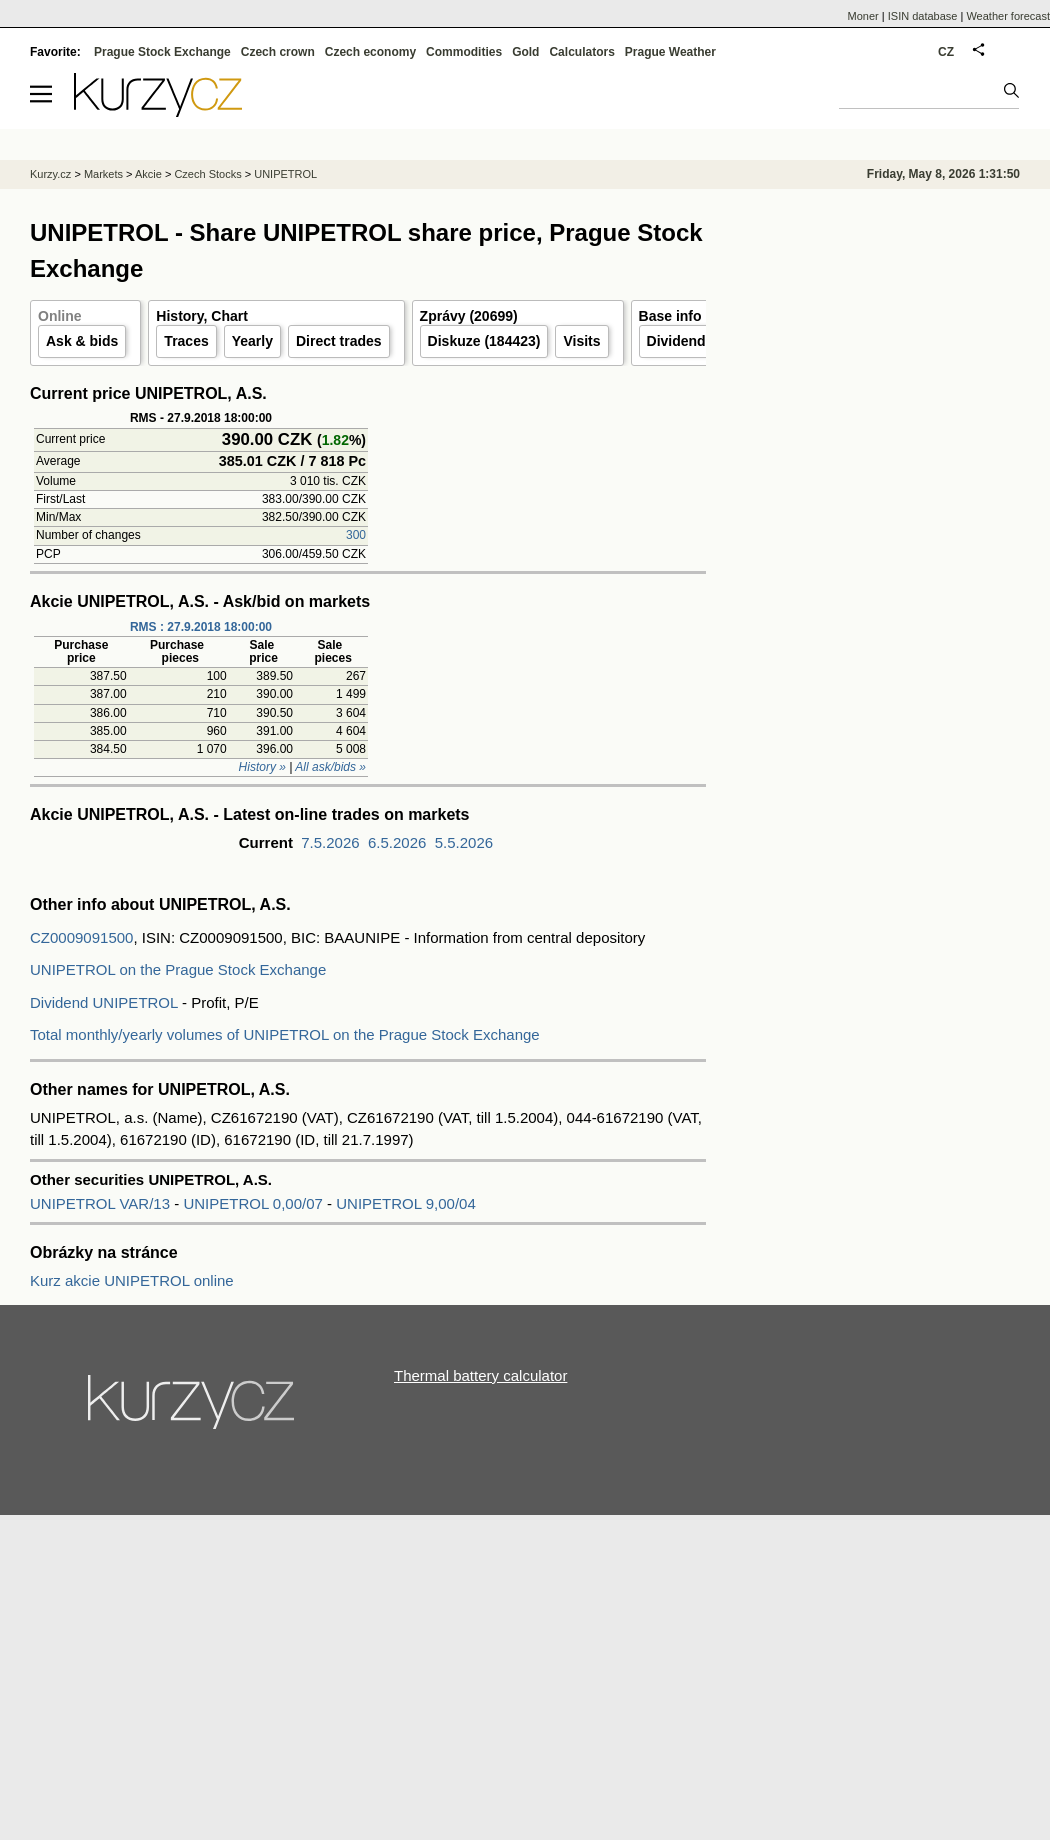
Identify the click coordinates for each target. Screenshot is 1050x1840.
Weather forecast (1008, 16)
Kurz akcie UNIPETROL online (132, 1280)
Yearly (252, 341)
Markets (103, 174)
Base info (670, 316)
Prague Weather (670, 52)
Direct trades (339, 341)
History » (262, 767)
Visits (581, 341)
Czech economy (370, 52)
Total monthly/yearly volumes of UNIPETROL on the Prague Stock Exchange (285, 1034)
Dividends (680, 341)
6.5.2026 (397, 842)
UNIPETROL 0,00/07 (255, 1203)
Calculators (581, 52)
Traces (186, 341)
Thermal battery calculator (480, 1375)
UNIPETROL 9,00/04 (406, 1203)
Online (60, 316)
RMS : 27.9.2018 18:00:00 (201, 627)
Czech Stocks (207, 174)
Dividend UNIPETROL (104, 1002)
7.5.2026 (330, 842)
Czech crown (278, 52)
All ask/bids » (330, 767)
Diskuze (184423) (484, 341)
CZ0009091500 (81, 937)
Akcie (148, 174)
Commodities (464, 52)
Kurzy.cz (50, 174)
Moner (863, 16)
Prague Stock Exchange (162, 52)
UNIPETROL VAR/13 (102, 1203)
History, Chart (202, 316)
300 (356, 535)
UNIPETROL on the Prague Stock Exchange (178, 969)
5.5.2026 (464, 842)
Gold (525, 52)
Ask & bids (82, 341)
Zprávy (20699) (469, 316)
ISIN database (923, 16)
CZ (946, 52)
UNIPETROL (285, 174)
